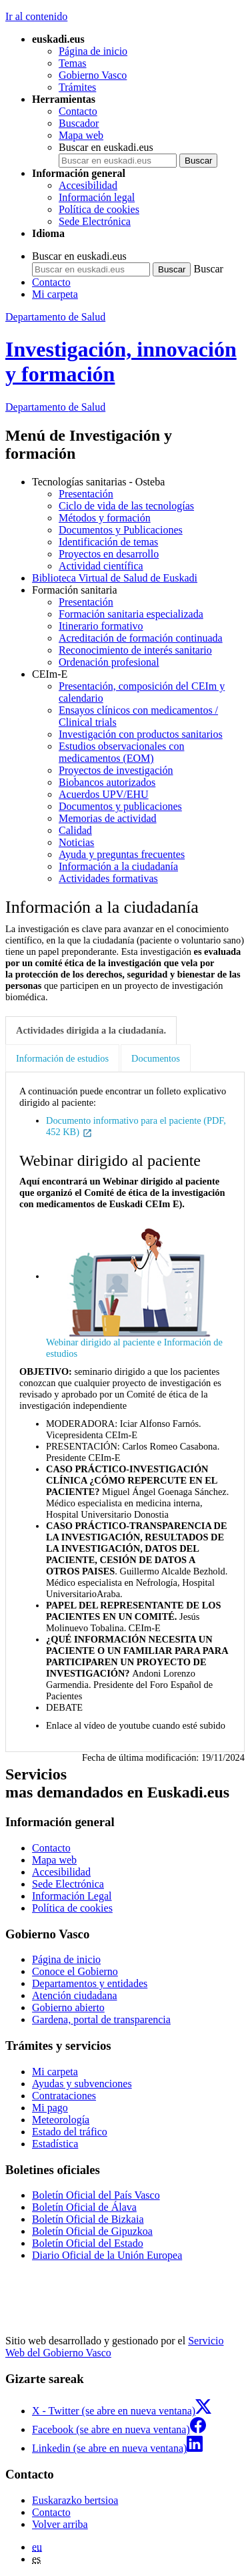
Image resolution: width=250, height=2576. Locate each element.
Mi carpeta (55, 294)
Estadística (55, 2143)
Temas (73, 63)
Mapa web (81, 135)
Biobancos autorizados (107, 782)
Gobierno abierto (68, 2007)
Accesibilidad (88, 185)
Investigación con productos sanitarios (141, 734)
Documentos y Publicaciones (121, 529)
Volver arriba (60, 2524)
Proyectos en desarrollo (109, 554)
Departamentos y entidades (89, 1983)
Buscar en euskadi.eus (106, 147)
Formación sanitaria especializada (131, 614)
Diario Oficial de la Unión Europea (107, 2255)
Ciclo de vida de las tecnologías (126, 505)
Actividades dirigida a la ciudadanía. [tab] (91, 1030)
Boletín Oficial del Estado (87, 2243)
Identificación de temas (108, 542)
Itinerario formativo (101, 626)
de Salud (55, 407)
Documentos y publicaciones (120, 806)
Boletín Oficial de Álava (84, 2207)
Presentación (86, 493)
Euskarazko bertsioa (75, 2500)
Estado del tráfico (69, 2131)
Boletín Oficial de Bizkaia (88, 2219)
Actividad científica (101, 566)
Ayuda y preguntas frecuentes (122, 854)
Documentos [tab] (155, 1058)
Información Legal (72, 1896)
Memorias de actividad (108, 818)
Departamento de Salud (55, 317)
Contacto (78, 111)
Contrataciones (64, 2095)
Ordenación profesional (109, 662)
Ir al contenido (36, 16)
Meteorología (60, 2119)
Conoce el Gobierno (75, 1971)
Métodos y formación (105, 517)
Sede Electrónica (95, 221)
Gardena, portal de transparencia (101, 2019)
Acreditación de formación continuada (141, 638)
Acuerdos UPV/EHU (104, 794)
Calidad (75, 830)
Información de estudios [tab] (62, 1058)
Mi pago (50, 2107)
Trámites (77, 87)
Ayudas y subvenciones (82, 2083)
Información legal (97, 197)
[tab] (91, 1030)
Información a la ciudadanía (118, 866)
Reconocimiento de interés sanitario (135, 650)
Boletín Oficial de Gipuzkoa (92, 2231)
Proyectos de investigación (116, 770)
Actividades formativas (108, 878)
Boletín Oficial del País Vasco (96, 2195)
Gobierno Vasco (93, 75)
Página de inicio (93, 51)
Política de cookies (99, 209)
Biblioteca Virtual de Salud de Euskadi (114, 578)
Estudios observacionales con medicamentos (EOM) (121, 752)
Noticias (76, 842)
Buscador (79, 123)
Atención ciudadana (74, 1995)
